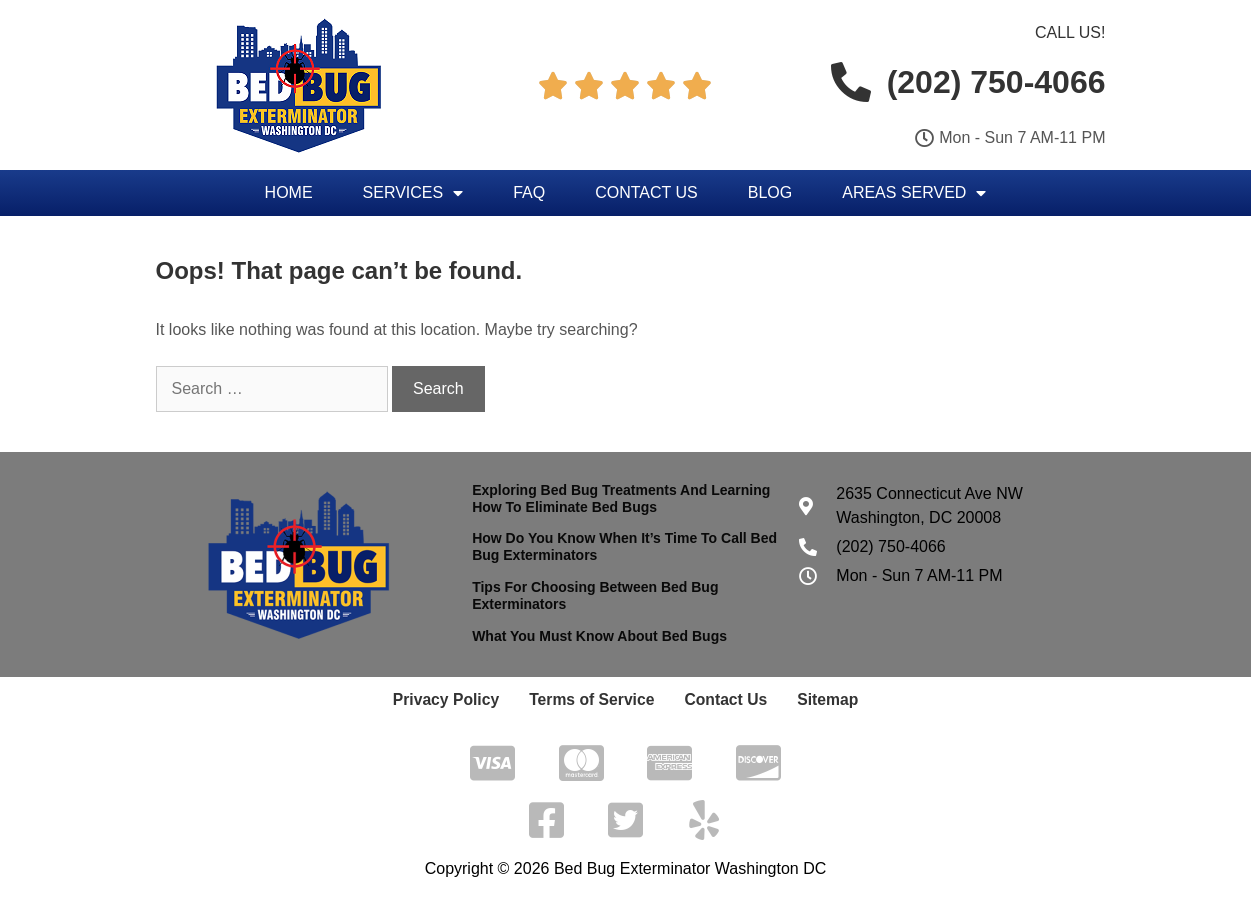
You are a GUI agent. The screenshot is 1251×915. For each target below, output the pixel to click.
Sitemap (811, 700)
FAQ (529, 192)
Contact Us (646, 192)
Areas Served (914, 193)
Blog (770, 192)
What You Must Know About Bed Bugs (599, 636)
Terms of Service (594, 700)
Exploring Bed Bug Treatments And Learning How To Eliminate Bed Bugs (621, 498)
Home (289, 192)
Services (413, 193)
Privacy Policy (460, 700)
